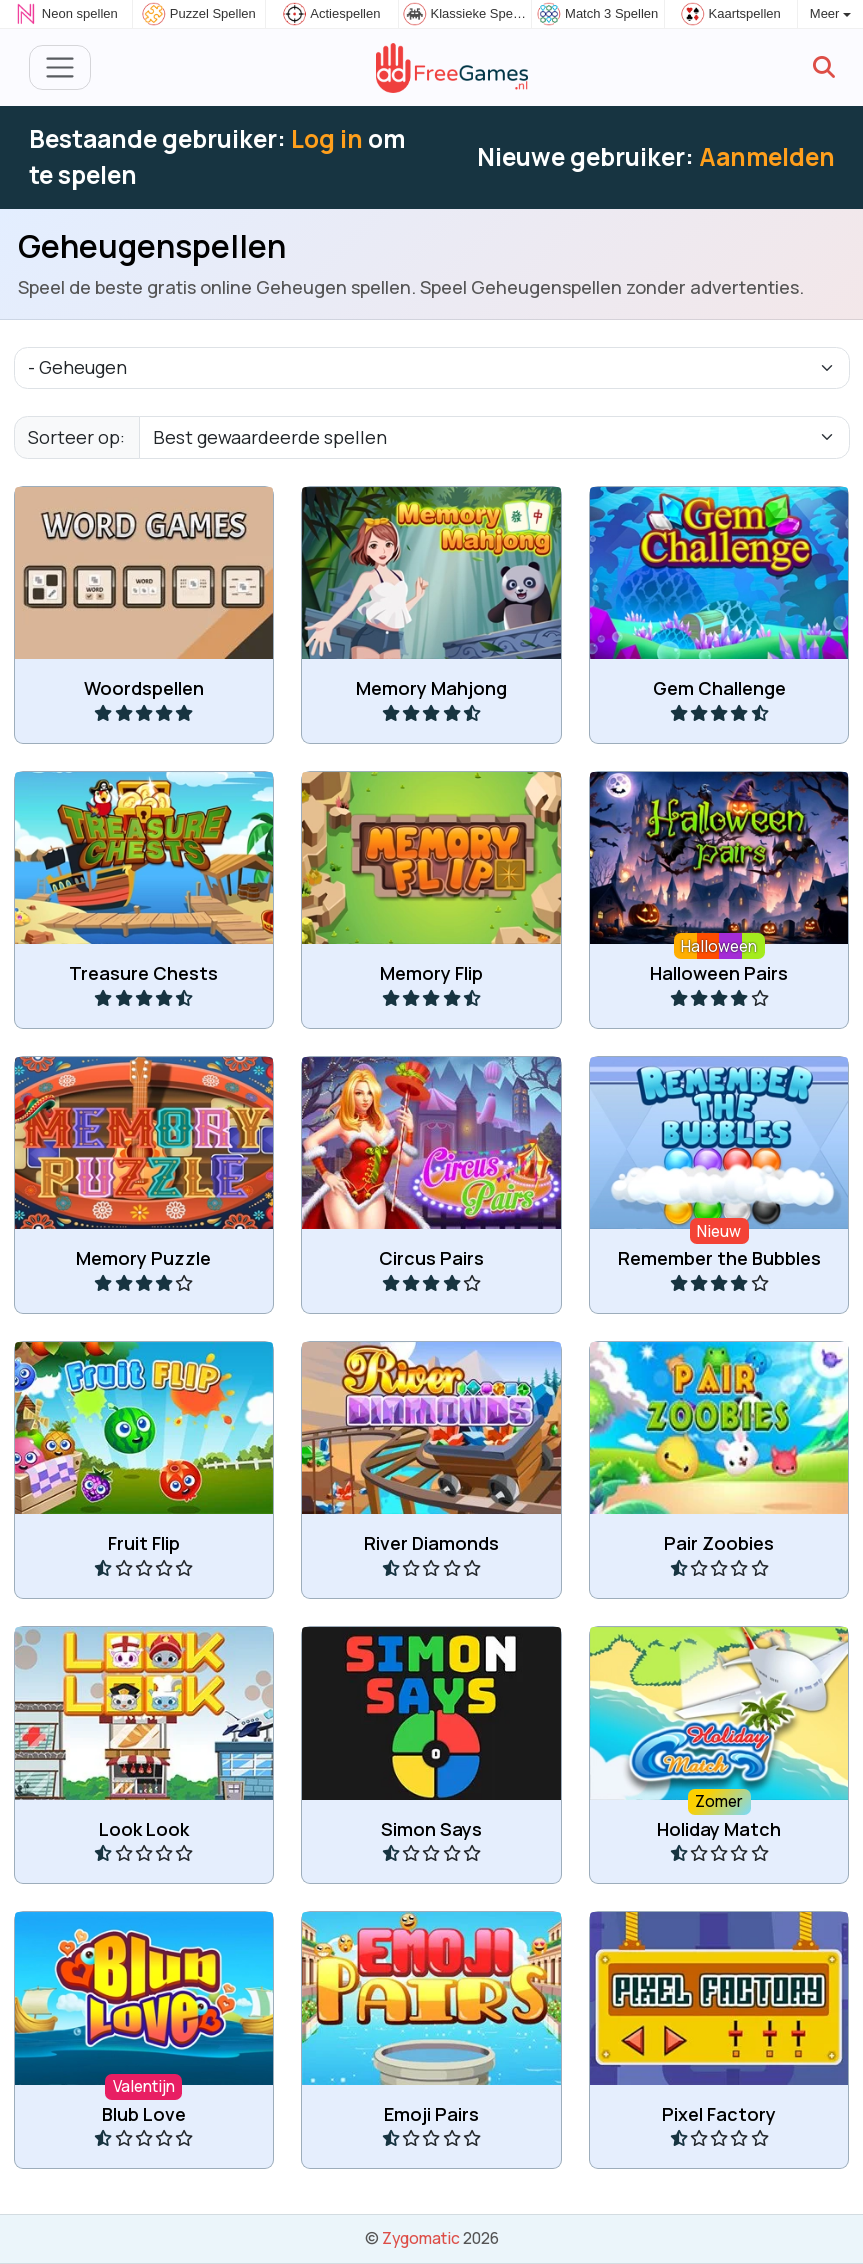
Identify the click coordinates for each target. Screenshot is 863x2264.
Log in (327, 138)
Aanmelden (767, 156)
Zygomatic (421, 2238)
